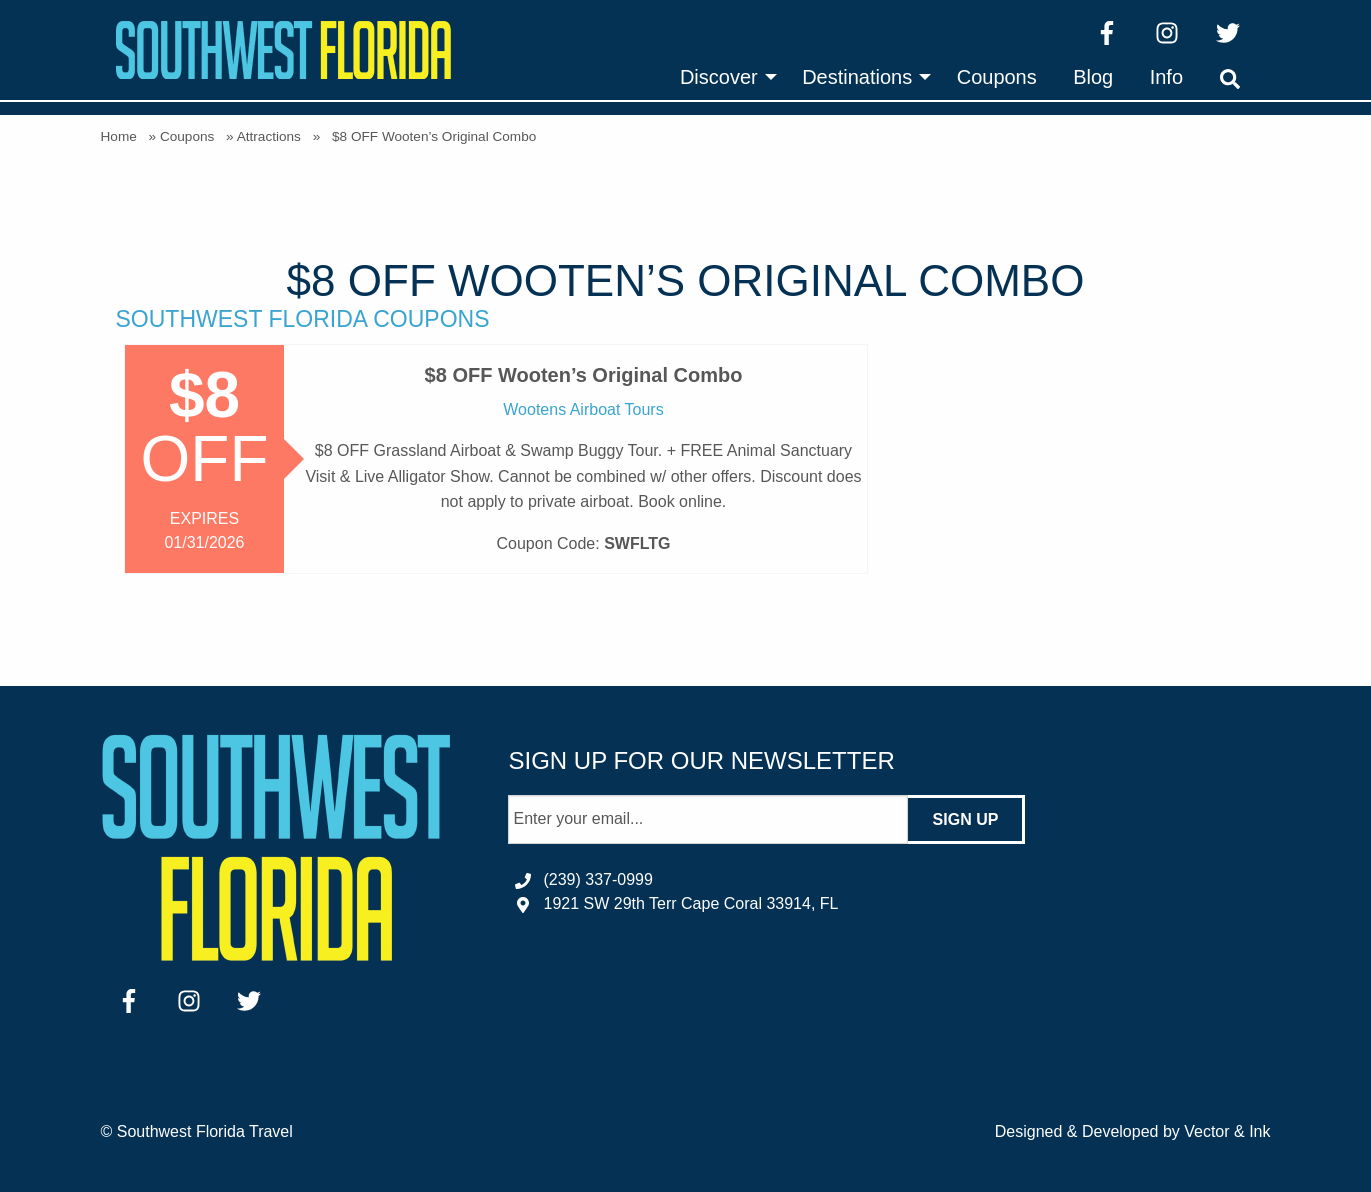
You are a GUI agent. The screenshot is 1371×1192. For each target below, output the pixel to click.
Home (119, 136)
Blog (1093, 77)
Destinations (857, 77)
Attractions (269, 136)
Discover (719, 77)
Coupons (997, 77)
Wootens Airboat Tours (583, 409)
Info (1166, 77)
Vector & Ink (1227, 1131)
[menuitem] (723, 77)
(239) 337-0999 (597, 879)
